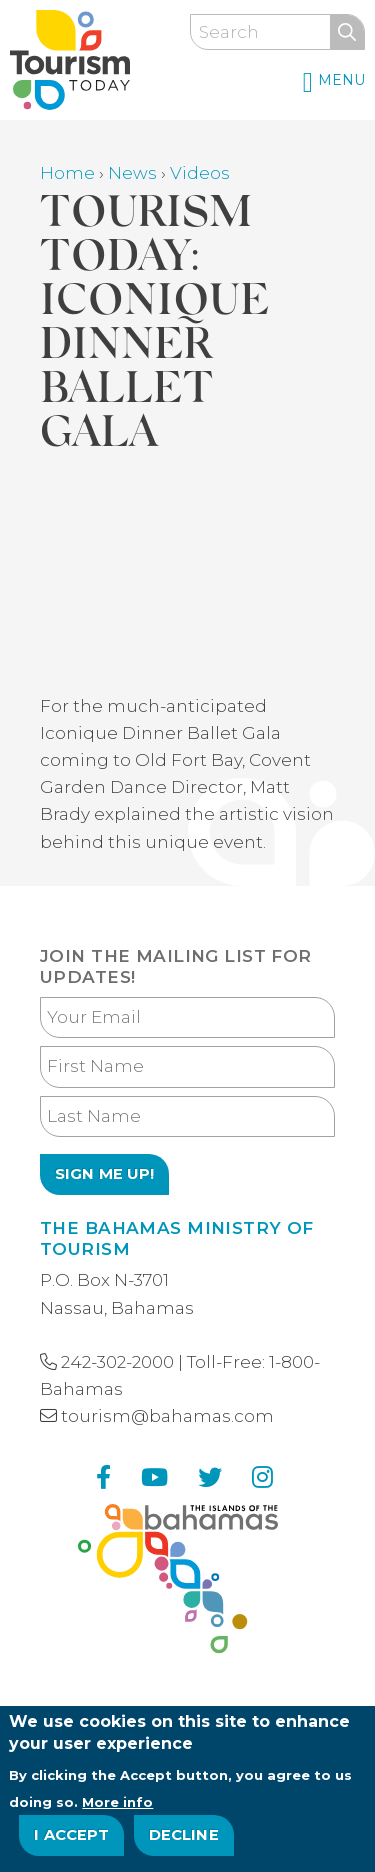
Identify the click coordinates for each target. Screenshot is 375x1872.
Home (67, 173)
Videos (200, 173)
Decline (184, 1835)
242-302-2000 (117, 1362)
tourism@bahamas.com (167, 1416)
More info (117, 1802)
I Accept (71, 1835)
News (132, 173)
